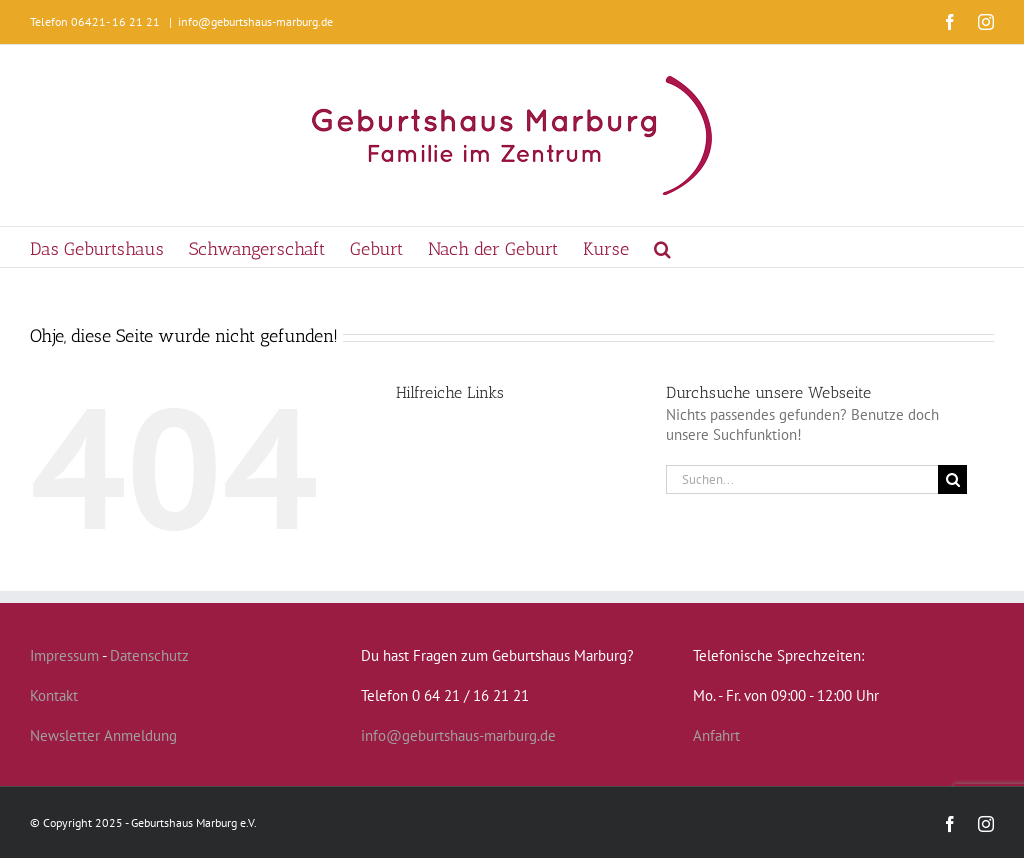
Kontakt (54, 695)
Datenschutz (149, 655)
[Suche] (952, 479)
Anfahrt (716, 735)
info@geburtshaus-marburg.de (255, 21)
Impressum (64, 655)
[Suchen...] (802, 479)
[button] (662, 247)
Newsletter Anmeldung (103, 735)
